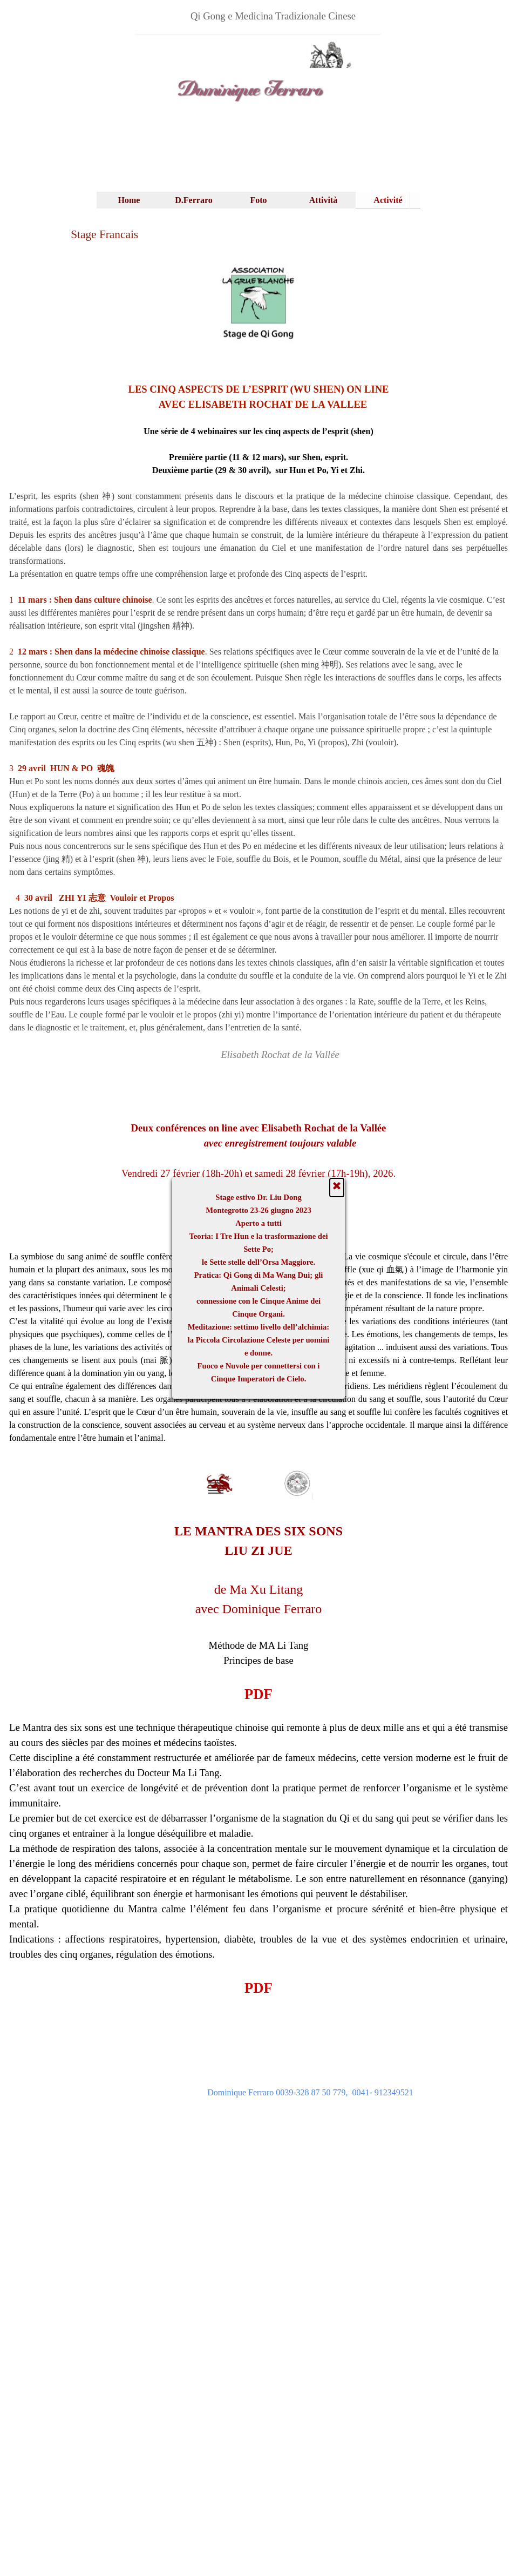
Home (129, 200)
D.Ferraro (193, 200)
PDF (258, 1694)
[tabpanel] (273, 16)
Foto (258, 200)
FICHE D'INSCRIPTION (258, 1230)
